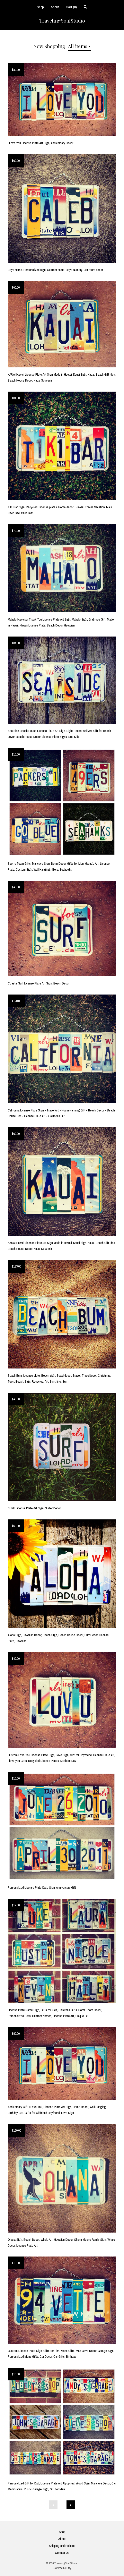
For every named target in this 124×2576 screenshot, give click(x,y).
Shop (40, 7)
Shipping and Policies (62, 2545)
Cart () (71, 7)
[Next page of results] (71, 2504)
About (55, 7)
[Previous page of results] (53, 2504)
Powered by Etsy (62, 2568)
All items (77, 46)
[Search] (85, 7)
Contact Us (62, 2552)
